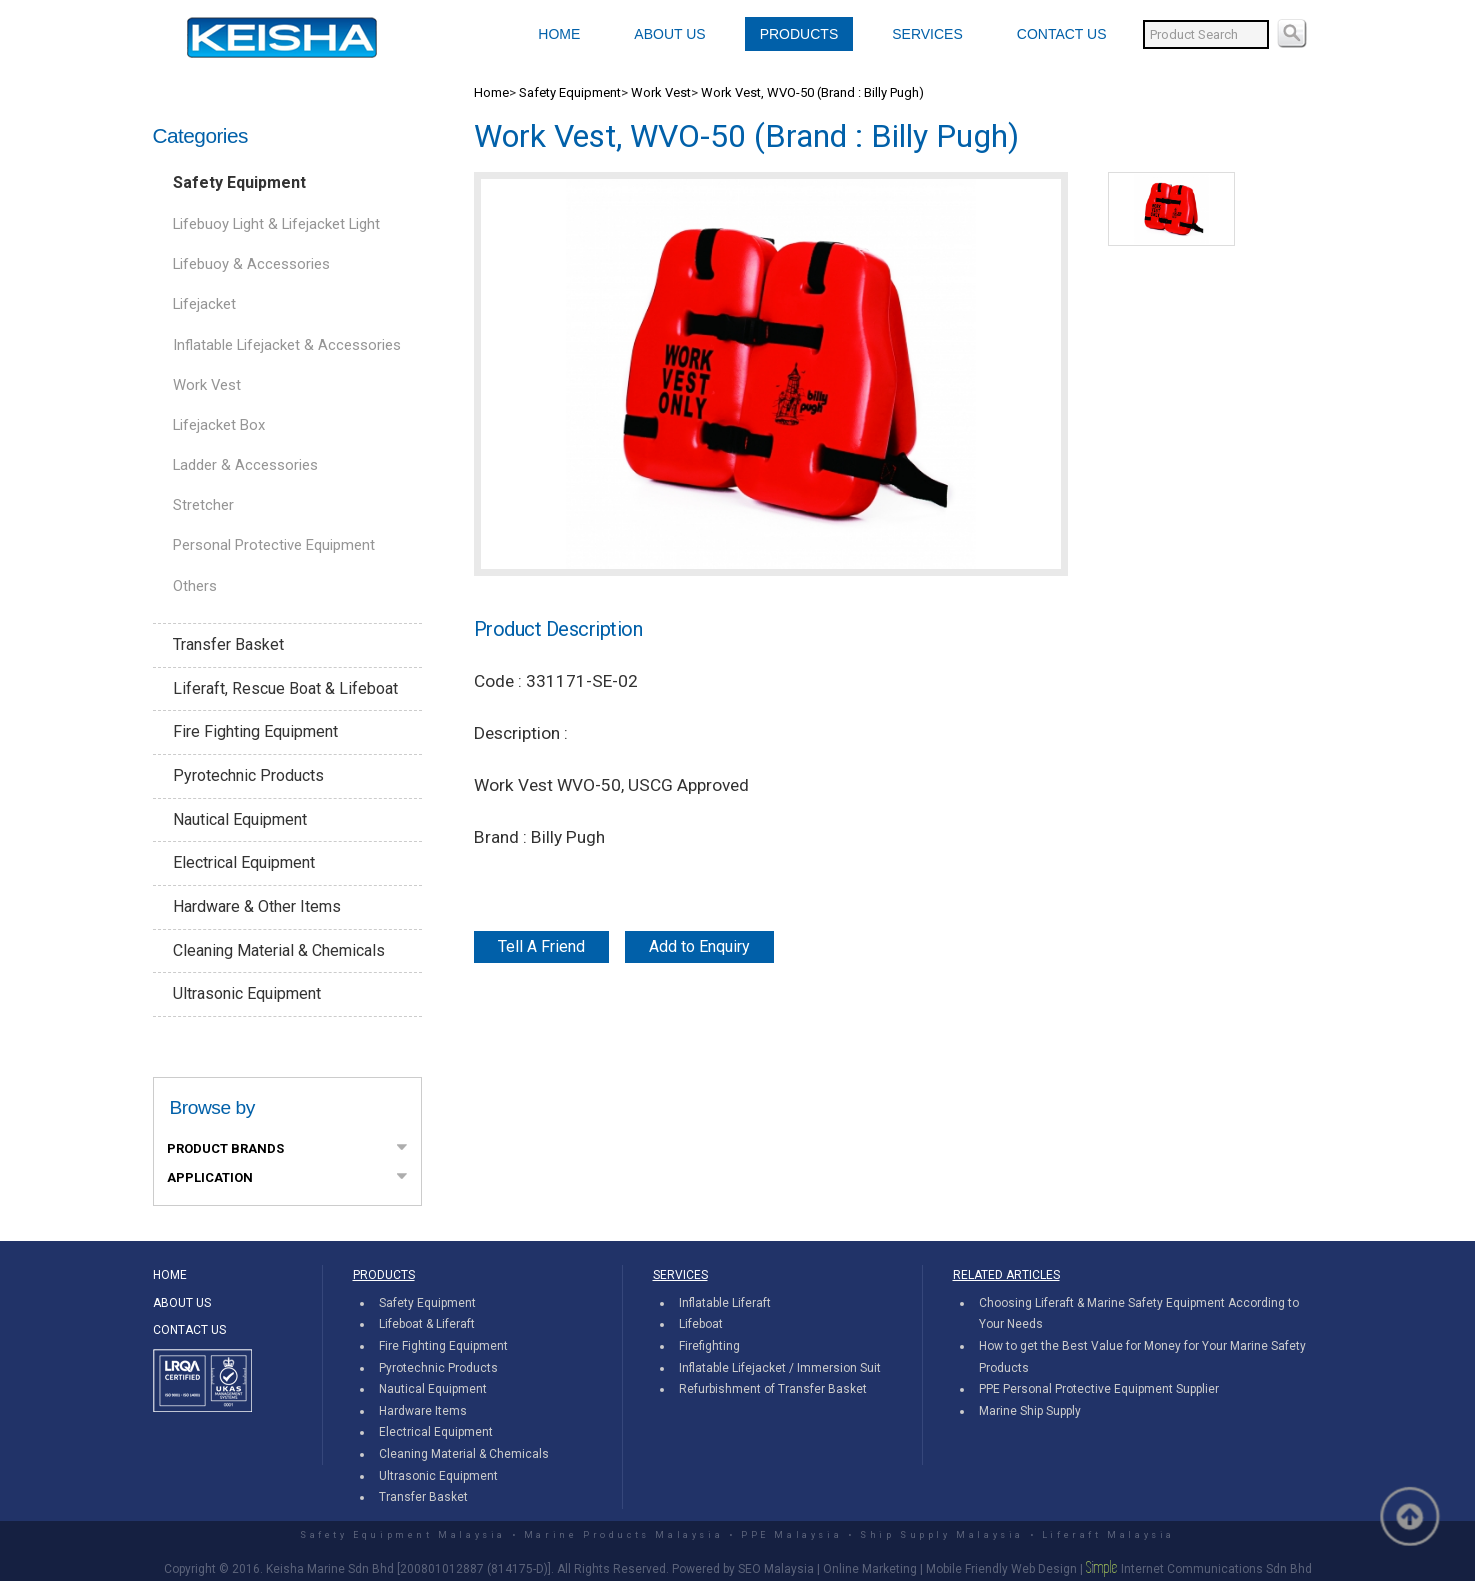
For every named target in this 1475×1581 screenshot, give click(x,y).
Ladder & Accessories (245, 465)
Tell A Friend (541, 946)
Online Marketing (870, 1569)
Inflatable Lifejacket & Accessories (287, 345)
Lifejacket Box (219, 425)
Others (195, 586)
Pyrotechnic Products (248, 775)
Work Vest (207, 385)
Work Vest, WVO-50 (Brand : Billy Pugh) (812, 92)
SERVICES (927, 34)
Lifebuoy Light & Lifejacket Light (276, 224)
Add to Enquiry (699, 946)
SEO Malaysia (776, 1569)
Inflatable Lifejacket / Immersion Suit (780, 1368)
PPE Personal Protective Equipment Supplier (1099, 1389)
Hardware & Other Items (257, 906)
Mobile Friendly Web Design (1001, 1569)
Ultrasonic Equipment (247, 993)
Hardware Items (423, 1411)
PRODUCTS (799, 34)
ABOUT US (669, 34)
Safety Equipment (239, 182)
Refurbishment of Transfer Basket (773, 1389)
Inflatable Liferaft (725, 1303)
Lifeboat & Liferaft (427, 1324)
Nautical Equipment (240, 819)
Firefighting (709, 1346)
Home (491, 92)
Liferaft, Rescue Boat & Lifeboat (285, 688)
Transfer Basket (228, 644)
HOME (559, 34)
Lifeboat (701, 1324)
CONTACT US (1062, 34)
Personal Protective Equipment (274, 545)
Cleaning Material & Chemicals (279, 950)
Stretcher (203, 505)
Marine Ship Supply (1030, 1411)
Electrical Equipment (244, 862)
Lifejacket (204, 304)
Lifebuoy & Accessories (251, 264)
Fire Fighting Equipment (255, 731)
